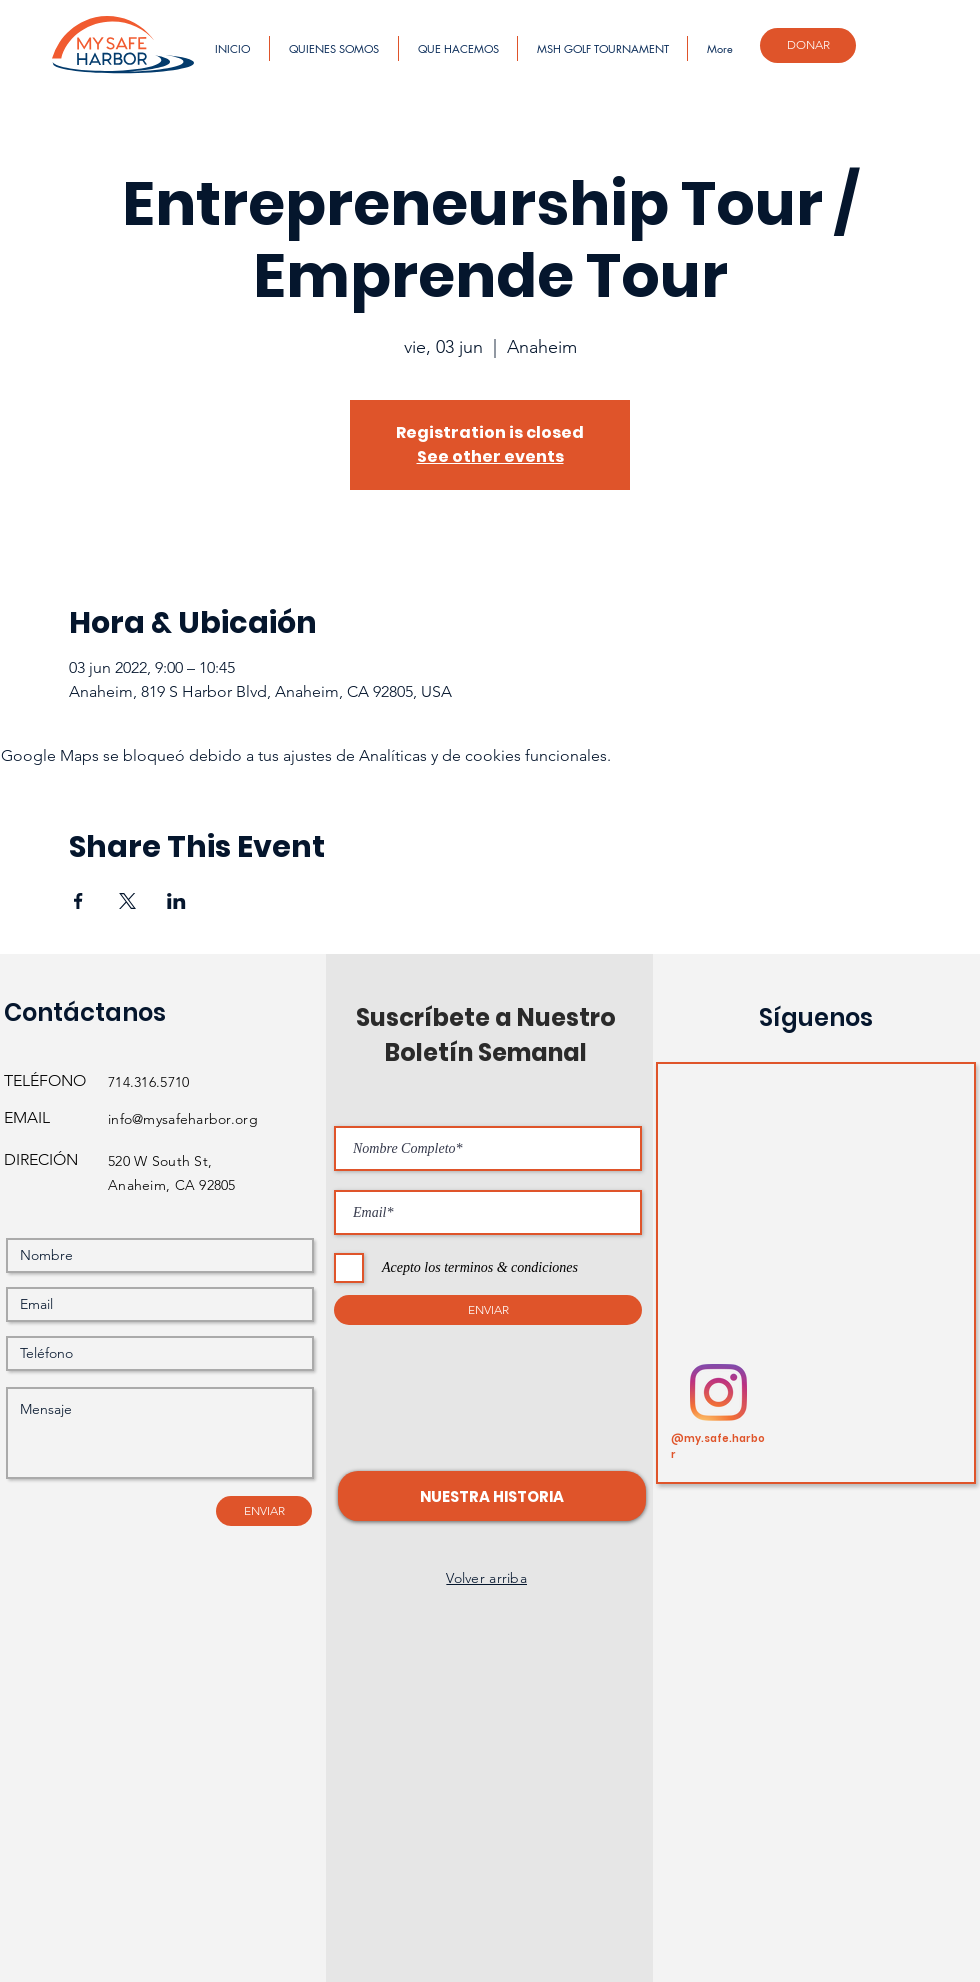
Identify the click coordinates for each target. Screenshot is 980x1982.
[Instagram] (718, 1392)
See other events (490, 456)
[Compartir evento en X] (127, 901)
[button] (492, 1496)
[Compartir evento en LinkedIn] (176, 901)
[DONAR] (808, 45)
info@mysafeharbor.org (183, 1119)
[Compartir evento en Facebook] (78, 901)
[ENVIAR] (264, 1511)
